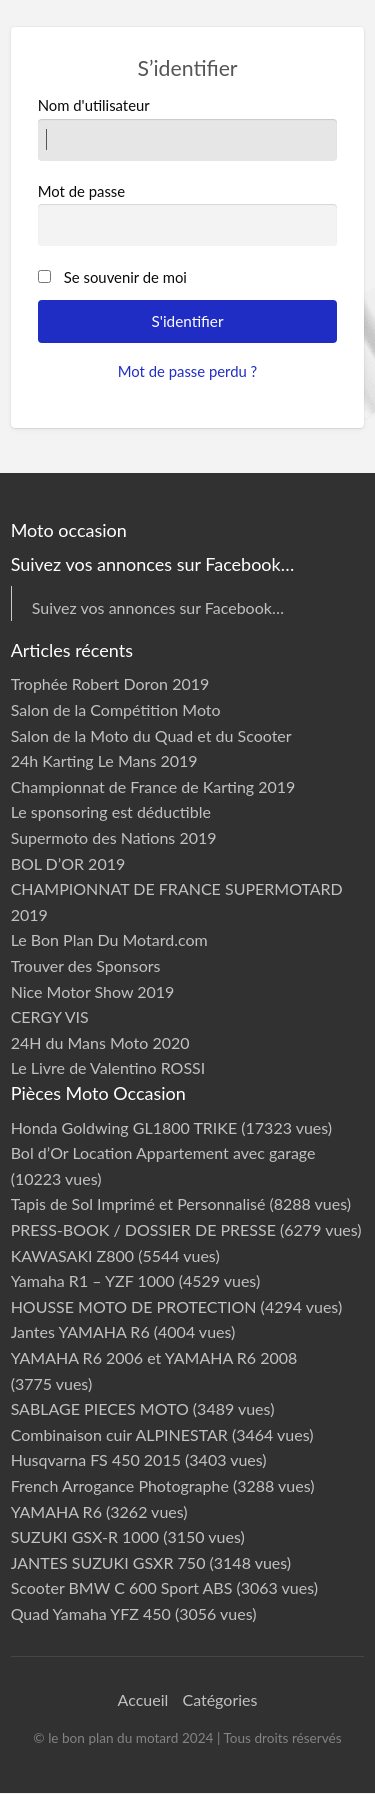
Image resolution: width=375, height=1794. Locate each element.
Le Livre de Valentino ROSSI (108, 1067)
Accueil (143, 1699)
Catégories (219, 1699)
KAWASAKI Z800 (72, 1255)
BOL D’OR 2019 (68, 863)
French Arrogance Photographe (120, 1485)
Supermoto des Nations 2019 (114, 837)
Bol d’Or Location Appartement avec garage (163, 1152)
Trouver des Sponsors (86, 965)
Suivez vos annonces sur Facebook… (158, 607)
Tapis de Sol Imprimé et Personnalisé (138, 1203)
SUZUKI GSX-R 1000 (85, 1536)
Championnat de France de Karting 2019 (153, 786)
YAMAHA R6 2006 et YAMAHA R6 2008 (154, 1357)
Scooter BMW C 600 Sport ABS (122, 1587)
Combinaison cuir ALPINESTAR (119, 1434)
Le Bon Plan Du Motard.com (109, 939)
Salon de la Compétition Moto (116, 709)
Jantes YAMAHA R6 (80, 1331)
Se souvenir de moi (125, 277)
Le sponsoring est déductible (111, 811)
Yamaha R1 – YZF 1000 (93, 1280)
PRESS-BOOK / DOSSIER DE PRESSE (143, 1229)
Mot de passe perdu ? (188, 371)
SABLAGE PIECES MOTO (100, 1408)
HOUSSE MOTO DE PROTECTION (134, 1306)
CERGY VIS (50, 1016)
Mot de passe (188, 214)
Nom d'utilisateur (188, 128)
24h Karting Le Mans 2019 (104, 760)
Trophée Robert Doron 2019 (110, 683)
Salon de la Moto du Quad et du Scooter (151, 735)
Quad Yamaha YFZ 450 (91, 1613)
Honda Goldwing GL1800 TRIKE (124, 1127)
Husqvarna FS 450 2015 (96, 1459)
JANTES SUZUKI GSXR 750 (108, 1562)
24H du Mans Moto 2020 (100, 1042)
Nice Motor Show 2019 (93, 991)
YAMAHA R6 (56, 1511)
